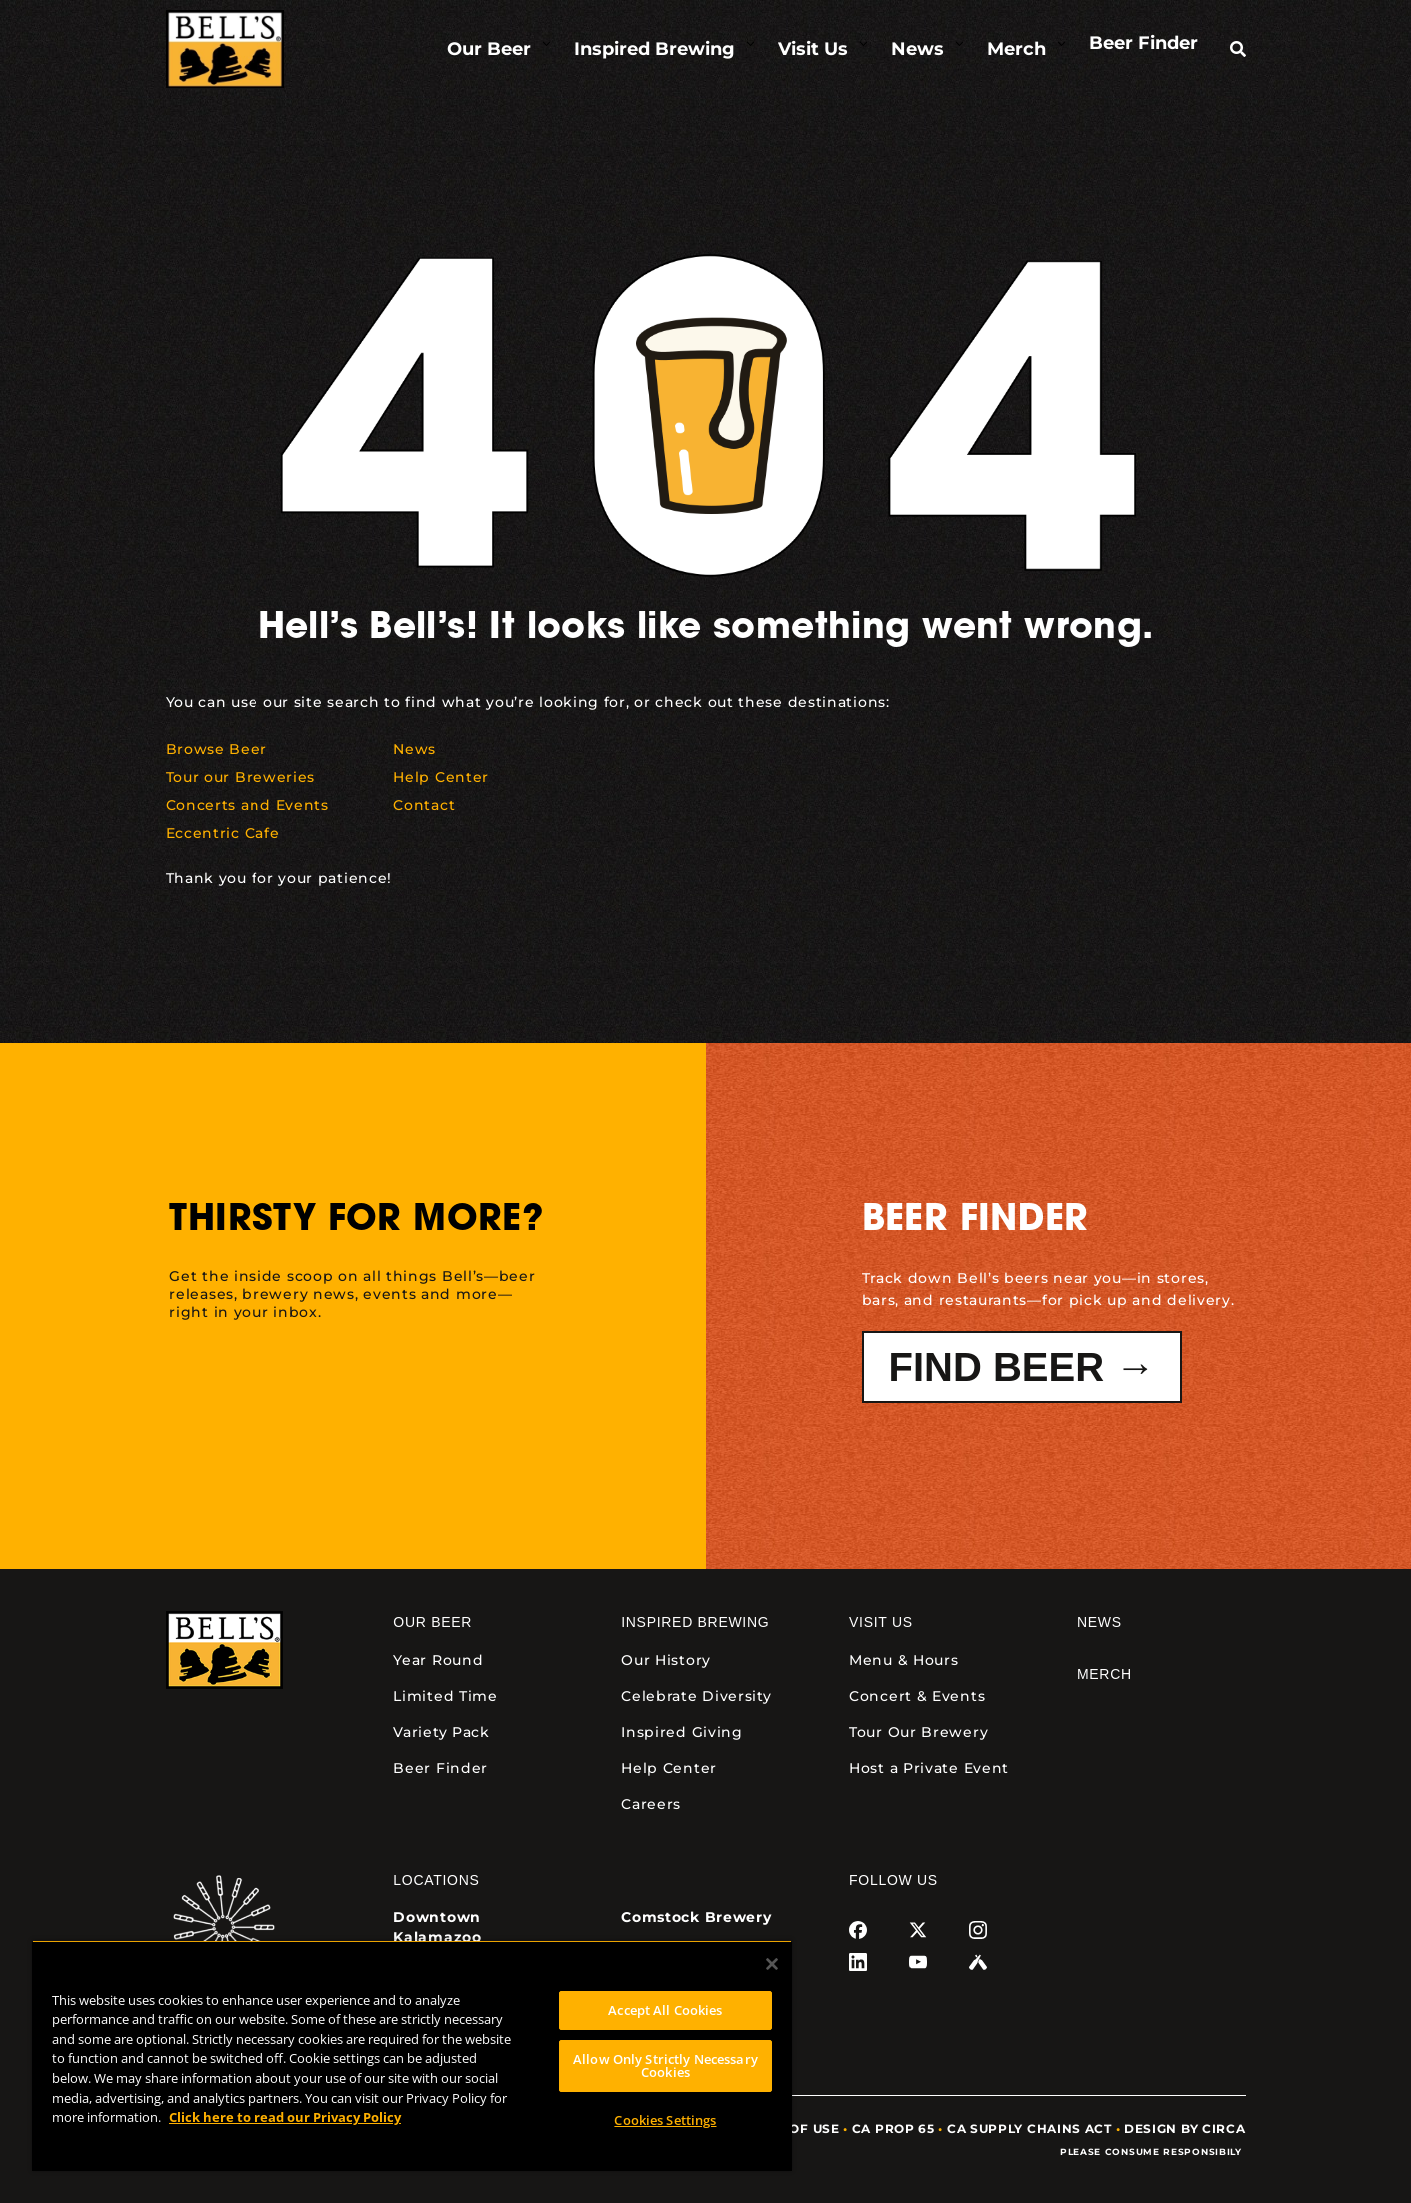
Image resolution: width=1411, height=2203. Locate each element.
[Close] (772, 1964)
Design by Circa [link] (1185, 2128)
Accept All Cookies (665, 2010)
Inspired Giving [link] (682, 1732)
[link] (225, 49)
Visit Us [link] (881, 1622)
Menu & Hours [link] (903, 1660)
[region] (412, 2055)
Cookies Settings (665, 2120)
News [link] (1099, 1622)
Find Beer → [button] (1022, 1367)
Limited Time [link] (445, 1696)
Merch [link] (1104, 1674)
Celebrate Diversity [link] (696, 1696)
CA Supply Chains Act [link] (1029, 2128)
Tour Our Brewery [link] (918, 1732)
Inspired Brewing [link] (695, 1622)
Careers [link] (651, 1804)
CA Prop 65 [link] (893, 2128)
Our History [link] (666, 1660)
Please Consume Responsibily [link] (1153, 2151)
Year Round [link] (438, 1660)
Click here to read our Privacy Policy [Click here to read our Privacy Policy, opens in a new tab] (285, 2117)
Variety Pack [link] (441, 1732)
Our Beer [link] (432, 1622)
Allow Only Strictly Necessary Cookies (665, 2065)
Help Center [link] (669, 1768)
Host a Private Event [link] (929, 1768)
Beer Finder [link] (440, 1768)
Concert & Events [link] (917, 1696)
